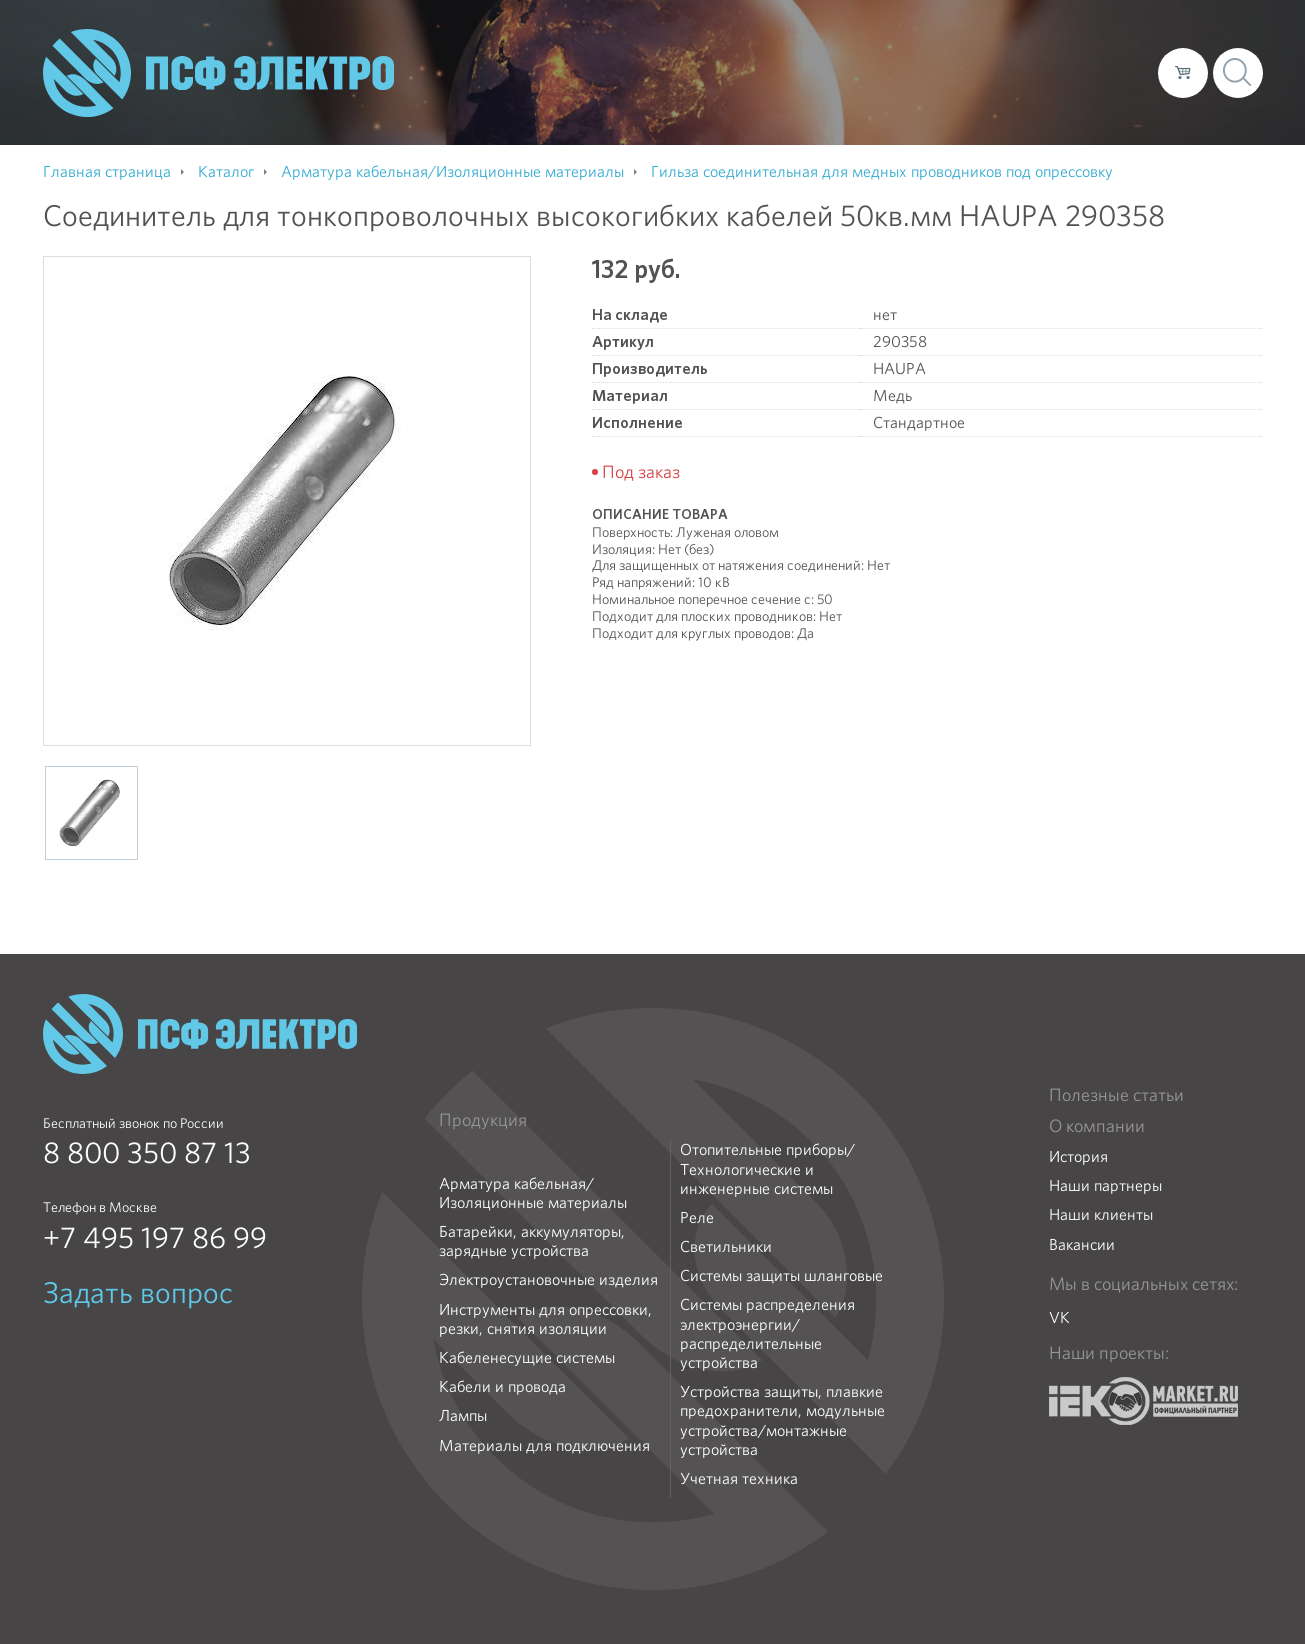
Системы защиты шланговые (781, 1275)
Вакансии (1082, 1244)
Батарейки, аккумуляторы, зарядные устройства (532, 1241)
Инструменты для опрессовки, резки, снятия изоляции (545, 1319)
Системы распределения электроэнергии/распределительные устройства (767, 1333)
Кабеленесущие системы (527, 1357)
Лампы (463, 1415)
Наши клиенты (1101, 1214)
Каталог (856, 72)
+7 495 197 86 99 (155, 1238)
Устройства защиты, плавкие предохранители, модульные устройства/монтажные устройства (782, 1420)
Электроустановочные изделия (548, 1279)
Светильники (726, 1246)
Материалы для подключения (544, 1445)
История (1078, 1156)
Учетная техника (739, 1478)
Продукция (483, 1120)
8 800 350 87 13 (147, 1153)
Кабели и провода (502, 1386)
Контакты (1105, 72)
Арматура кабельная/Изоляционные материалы (533, 1193)
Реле (697, 1217)
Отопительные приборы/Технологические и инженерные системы (767, 1169)
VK (1059, 1317)
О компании (761, 72)
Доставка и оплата (978, 72)
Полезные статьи (1116, 1095)
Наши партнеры (1105, 1185)
